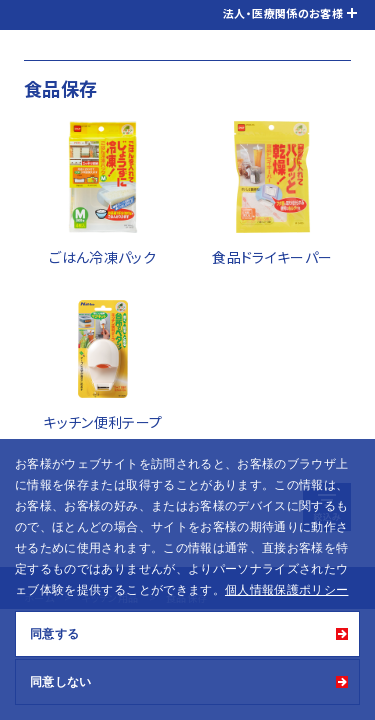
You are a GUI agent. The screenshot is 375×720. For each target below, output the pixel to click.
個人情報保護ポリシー (287, 590)
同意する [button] (54, 634)
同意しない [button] (61, 682)
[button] (354, 591)
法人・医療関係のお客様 (283, 13)
